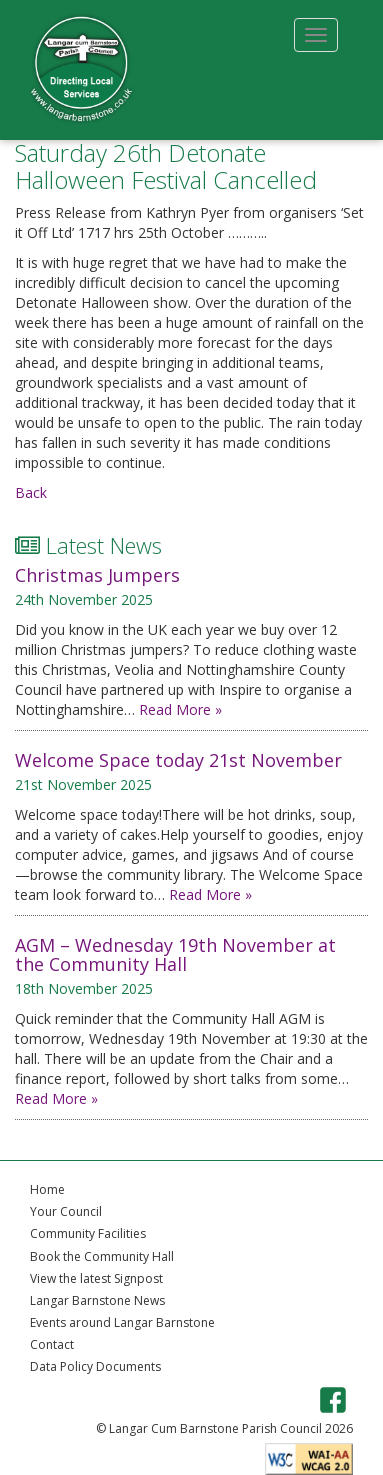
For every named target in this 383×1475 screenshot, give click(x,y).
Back (31, 492)
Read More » (180, 709)
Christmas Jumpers (97, 575)
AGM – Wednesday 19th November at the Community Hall (175, 955)
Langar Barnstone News (97, 1300)
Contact (52, 1344)
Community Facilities (88, 1233)
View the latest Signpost (96, 1278)
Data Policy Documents (95, 1366)
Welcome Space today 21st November (178, 760)
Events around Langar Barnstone (122, 1322)
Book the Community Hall (102, 1256)
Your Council (66, 1211)
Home (47, 1189)
